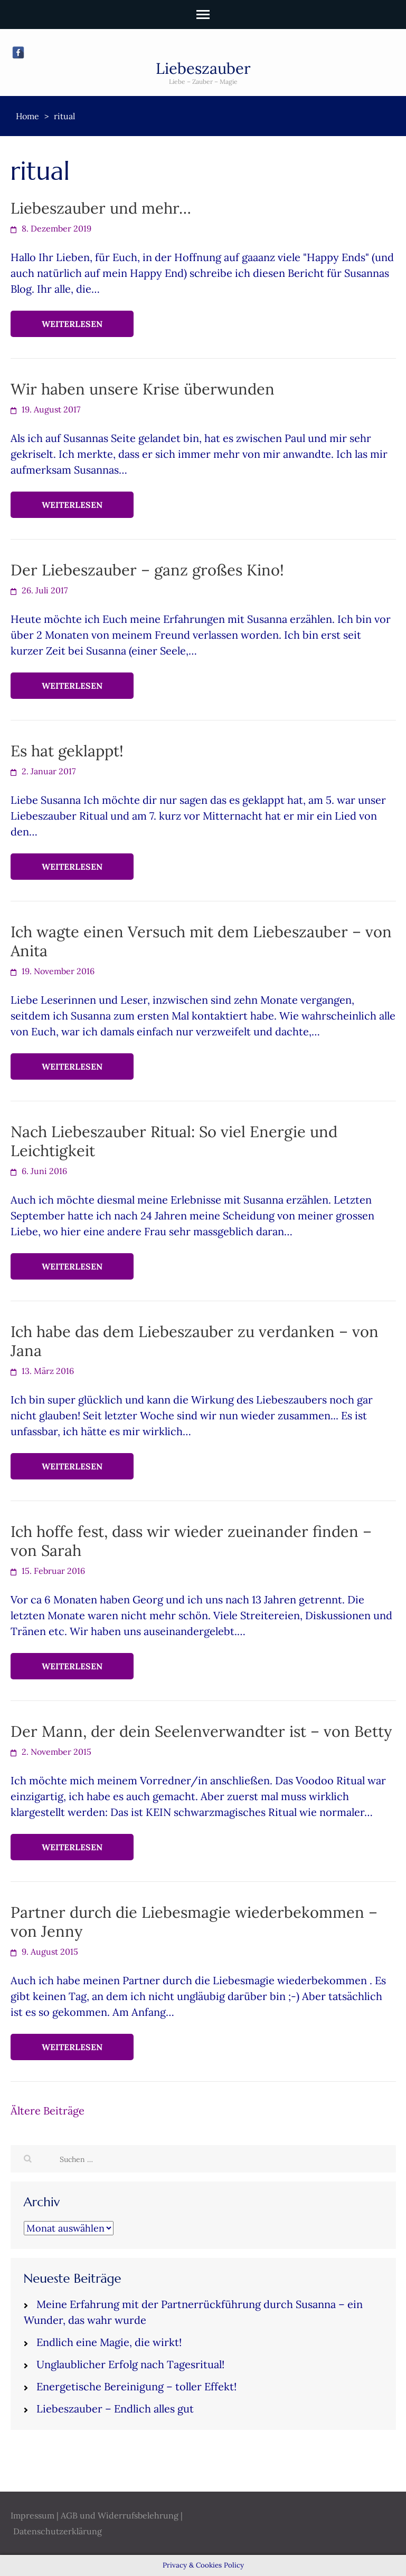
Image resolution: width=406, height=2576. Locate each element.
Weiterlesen (72, 324)
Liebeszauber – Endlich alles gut (115, 2408)
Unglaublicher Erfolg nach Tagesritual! (130, 2364)
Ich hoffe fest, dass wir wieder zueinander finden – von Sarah (191, 1541)
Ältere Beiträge (47, 2110)
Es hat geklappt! (67, 751)
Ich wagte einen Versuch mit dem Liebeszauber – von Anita (201, 941)
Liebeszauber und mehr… (101, 208)
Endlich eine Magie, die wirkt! (109, 2342)
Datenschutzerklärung (57, 2531)
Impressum (32, 2515)
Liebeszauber (203, 68)
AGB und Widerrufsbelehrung (119, 2515)
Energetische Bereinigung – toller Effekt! (136, 2386)
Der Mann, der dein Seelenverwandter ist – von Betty (201, 1731)
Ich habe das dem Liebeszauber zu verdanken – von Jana (195, 1341)
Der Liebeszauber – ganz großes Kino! (147, 570)
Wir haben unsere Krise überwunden (143, 389)
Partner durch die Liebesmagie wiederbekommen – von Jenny (194, 1921)
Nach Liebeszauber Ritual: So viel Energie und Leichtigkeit (174, 1141)
